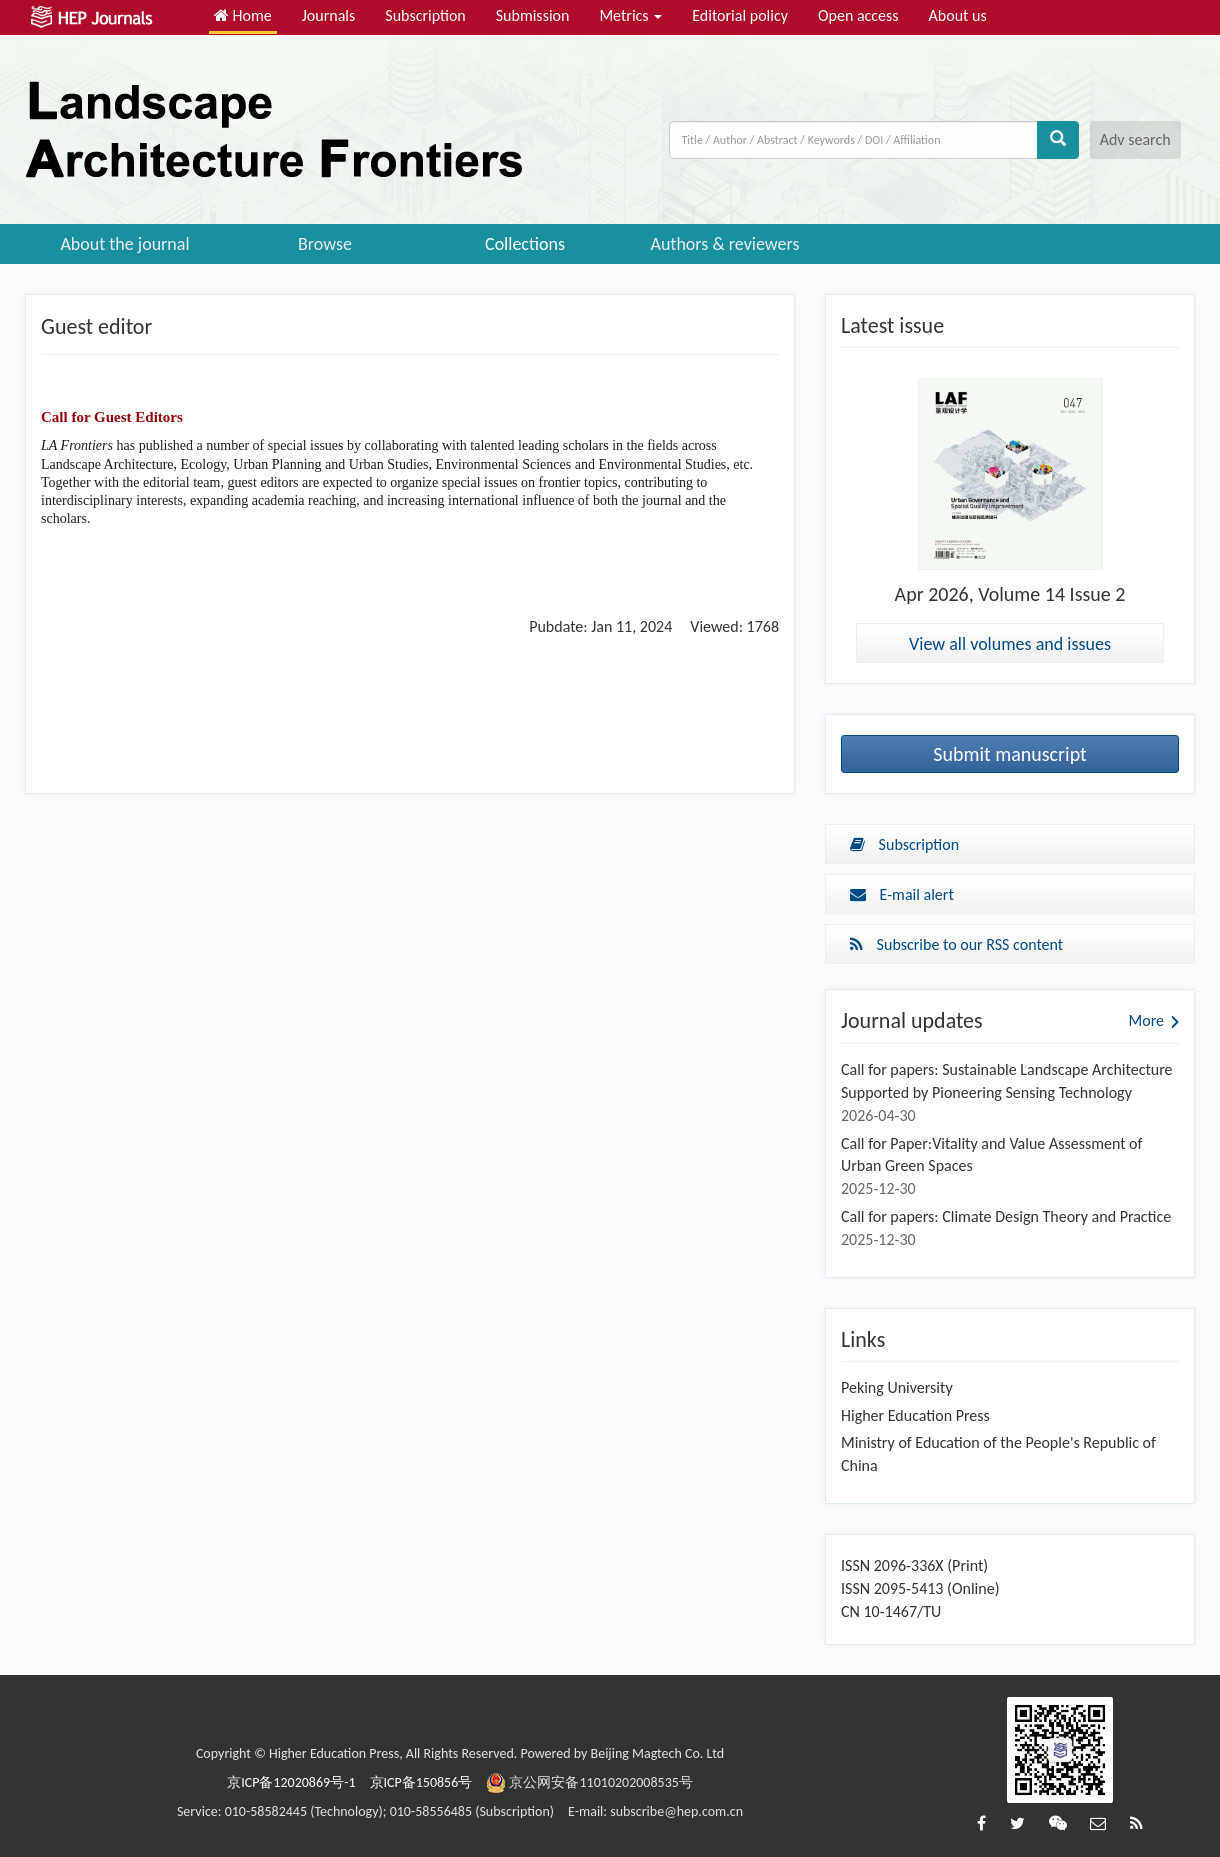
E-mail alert (902, 894)
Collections (525, 244)
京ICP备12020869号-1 (291, 1782)
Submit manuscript (1010, 754)
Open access (858, 15)
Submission (533, 15)
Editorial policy (740, 15)
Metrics (630, 15)
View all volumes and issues (1010, 644)
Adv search (1135, 139)
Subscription (425, 15)
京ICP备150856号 (421, 1782)
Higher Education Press (915, 1415)
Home (243, 15)
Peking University (897, 1387)
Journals (329, 15)
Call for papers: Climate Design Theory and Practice (1006, 1216)
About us (958, 15)
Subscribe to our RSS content (956, 944)
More (1146, 1020)
